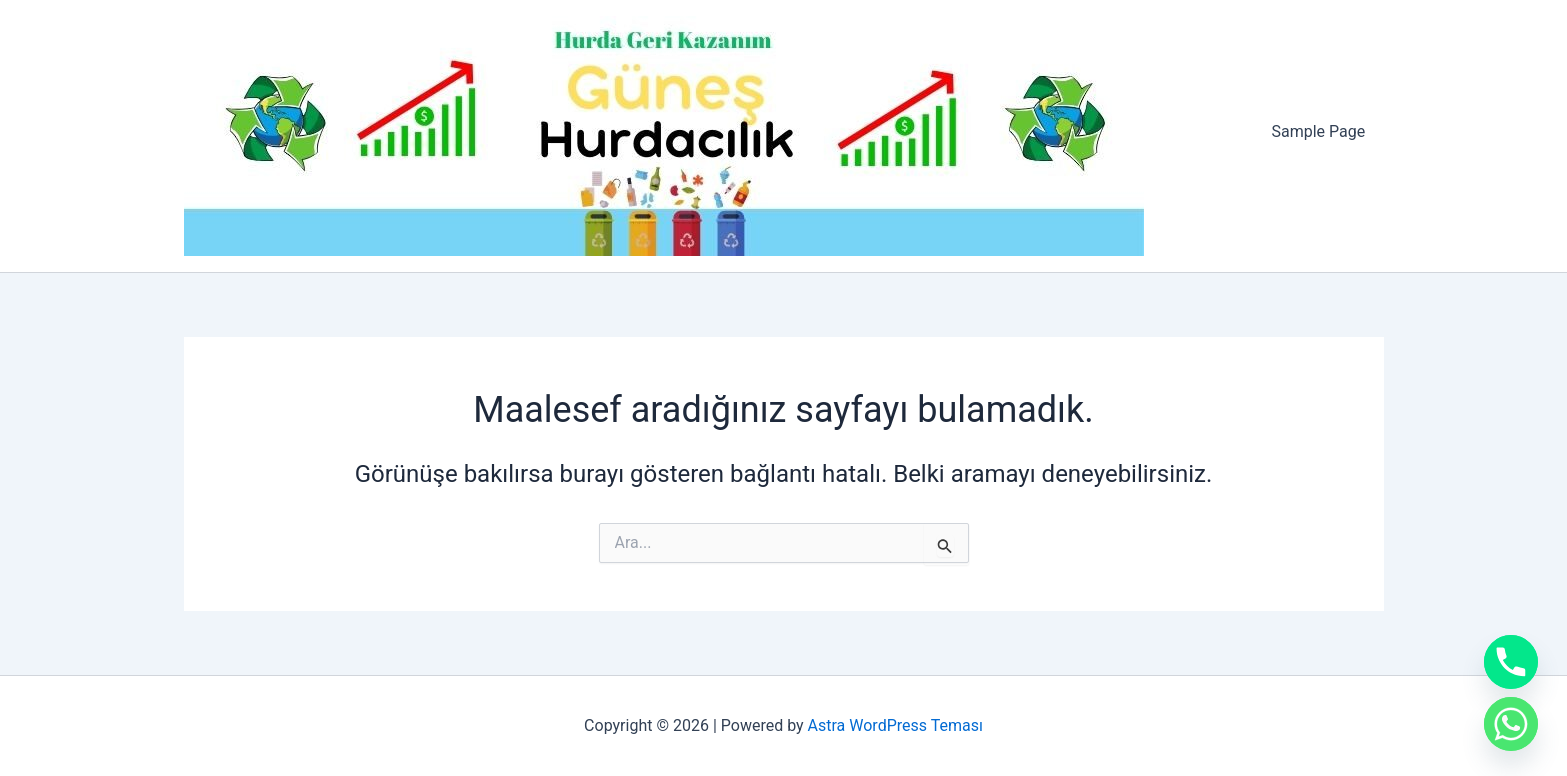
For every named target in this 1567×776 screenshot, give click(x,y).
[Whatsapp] (1511, 724)
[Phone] (1511, 662)
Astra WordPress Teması (895, 725)
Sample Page (1321, 131)
